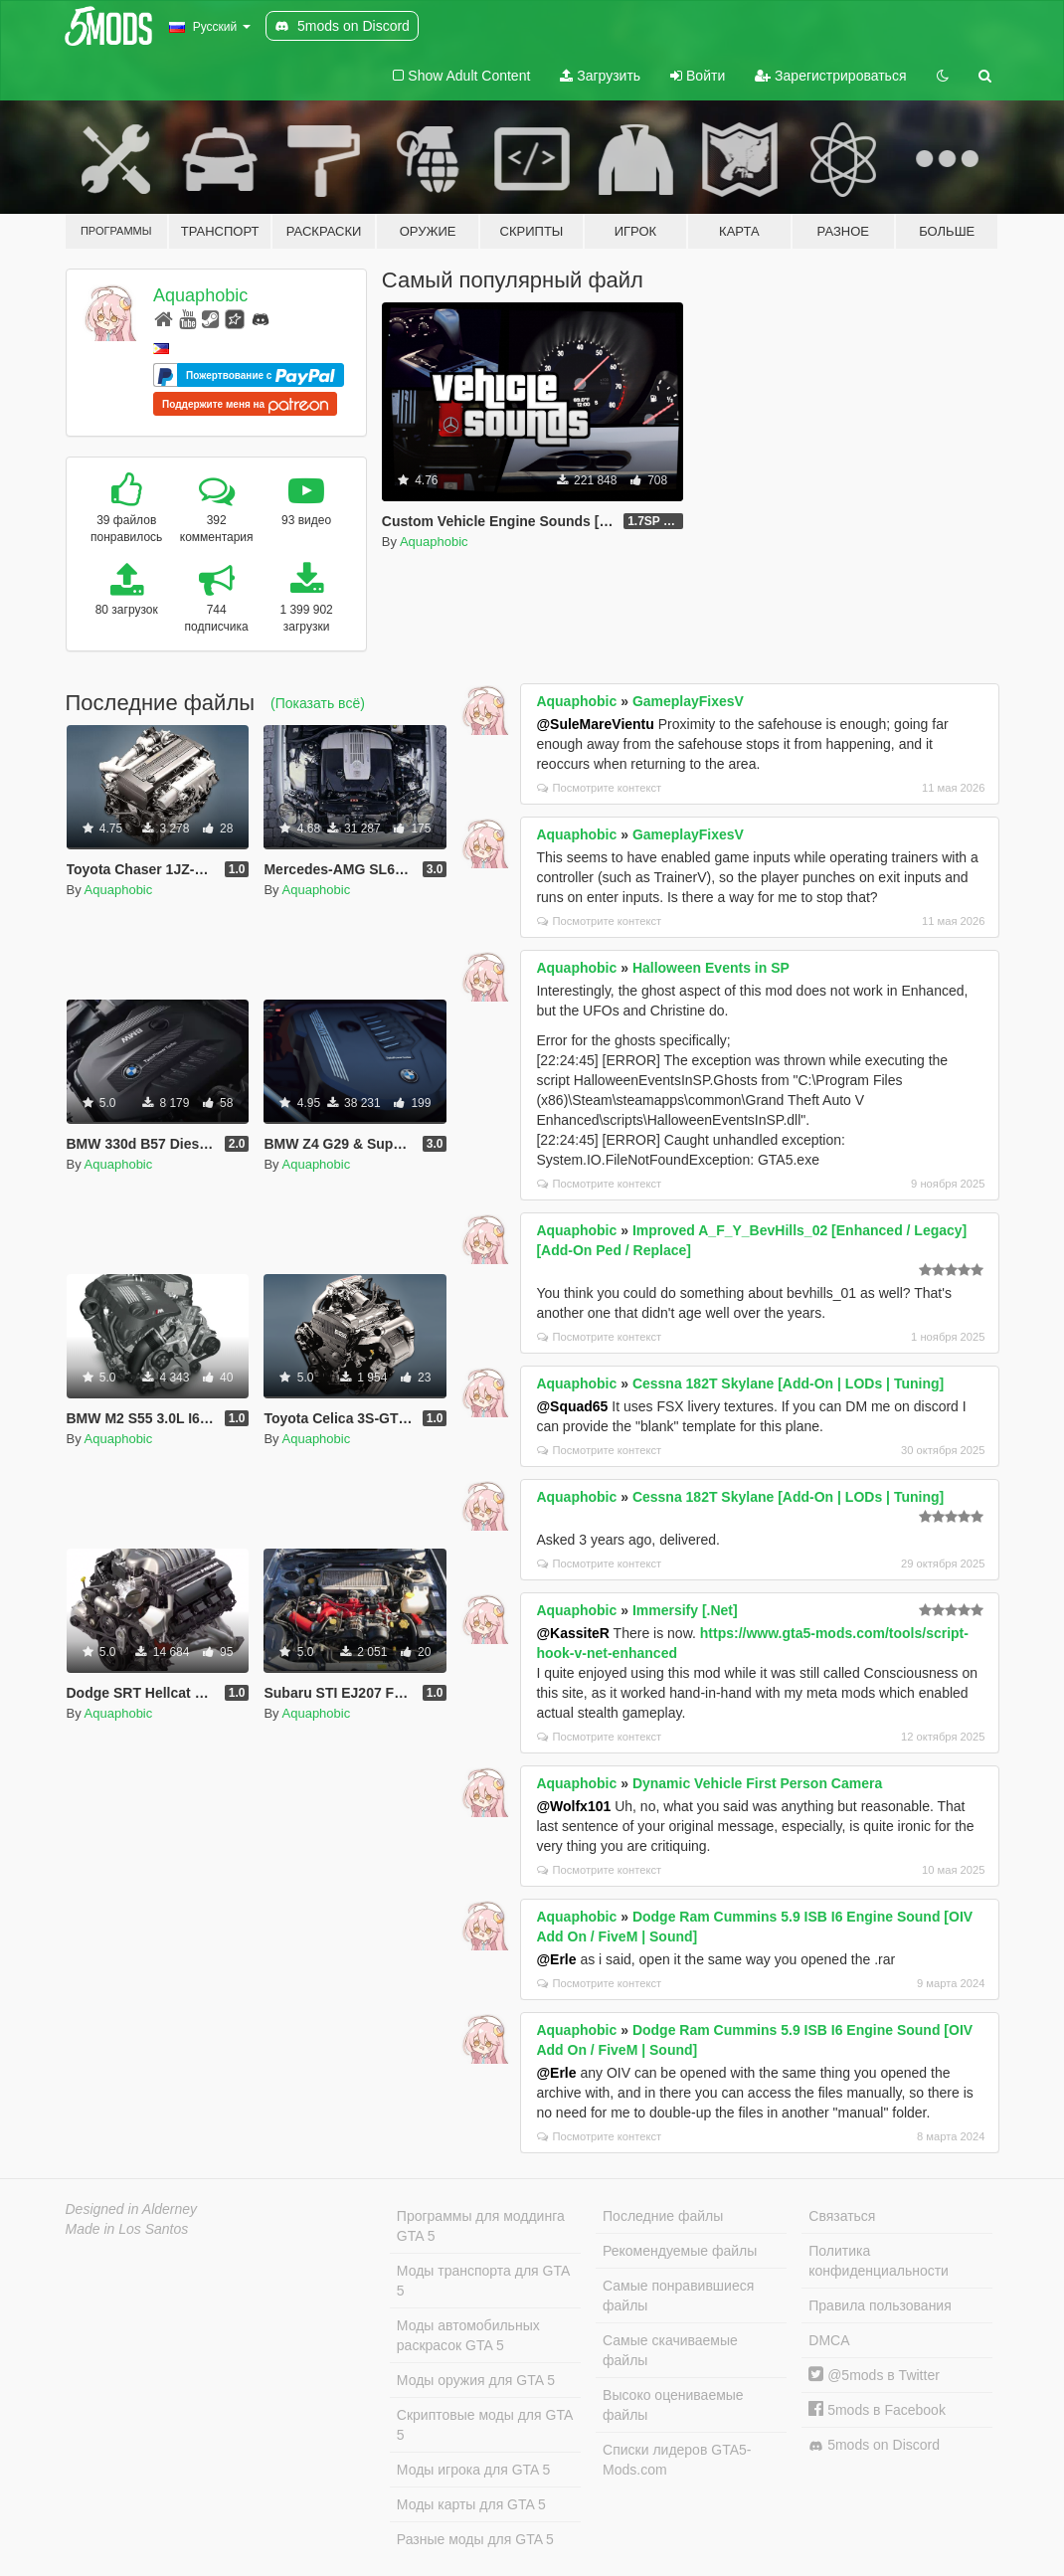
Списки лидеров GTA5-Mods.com (677, 2460)
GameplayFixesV (688, 701)
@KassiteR (573, 1633)
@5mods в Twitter (874, 2375)
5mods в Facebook (877, 2410)
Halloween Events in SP (711, 968)
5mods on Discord (874, 2445)
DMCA (828, 2340)
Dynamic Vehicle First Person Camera (757, 1783)
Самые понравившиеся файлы (678, 2295)
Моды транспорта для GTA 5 (483, 2281)
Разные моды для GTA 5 (475, 2539)
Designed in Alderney (132, 2209)
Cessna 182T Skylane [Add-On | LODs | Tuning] (788, 1383)
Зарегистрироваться (830, 76)
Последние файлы (663, 2216)
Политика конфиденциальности (878, 2261)
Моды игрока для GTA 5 (473, 2470)
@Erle (556, 1959)
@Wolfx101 (573, 1806)
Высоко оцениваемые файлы (673, 2405)
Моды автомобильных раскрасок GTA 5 (468, 2335)
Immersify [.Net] (685, 1610)
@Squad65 (572, 1406)
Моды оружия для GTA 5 (476, 2380)
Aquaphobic (200, 295)
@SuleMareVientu (594, 724)
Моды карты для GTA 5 (471, 2504)
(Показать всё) (317, 703)
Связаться (841, 2216)
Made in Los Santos (127, 2229)
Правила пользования (880, 2305)
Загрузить (600, 76)
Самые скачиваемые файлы (670, 2350)
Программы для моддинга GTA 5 (481, 2226)
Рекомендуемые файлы (680, 2251)
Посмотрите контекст (599, 788)
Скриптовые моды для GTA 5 (485, 2425)
